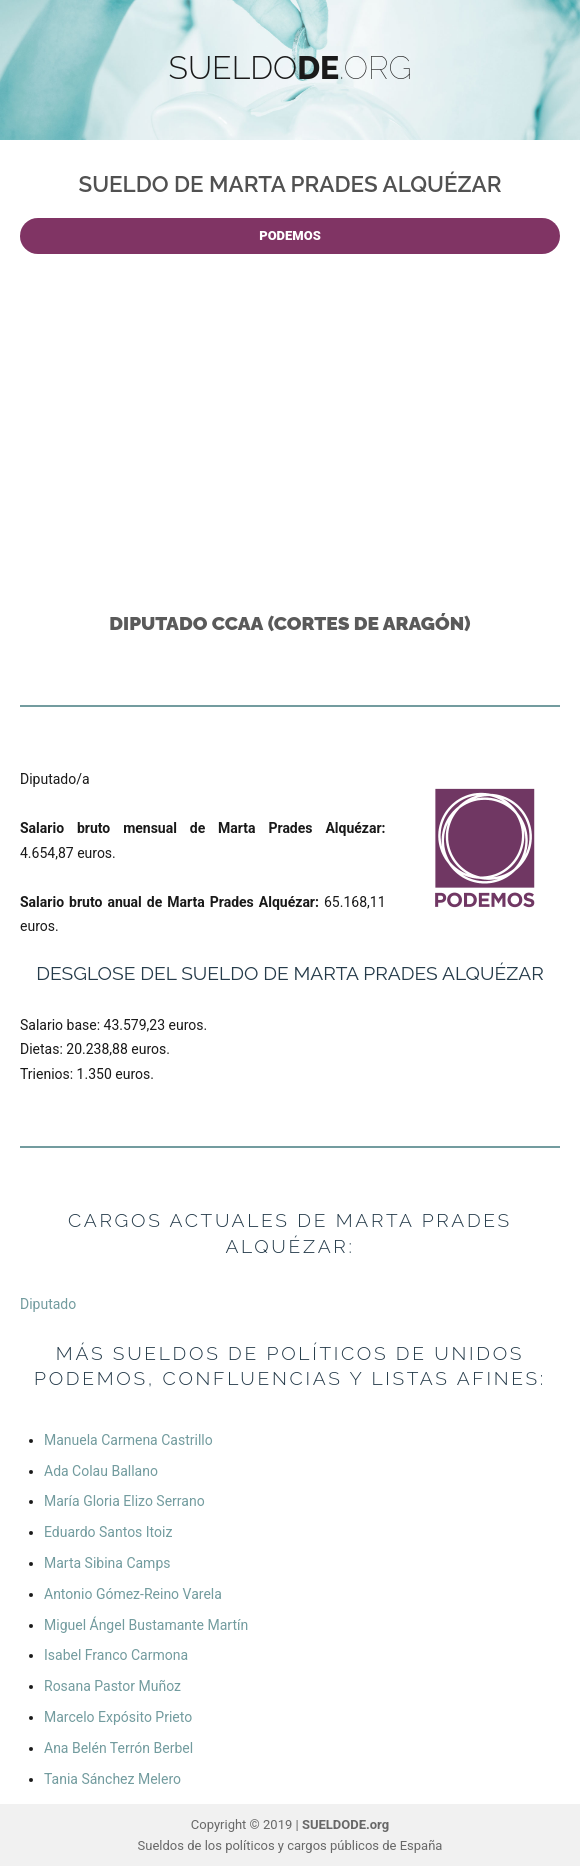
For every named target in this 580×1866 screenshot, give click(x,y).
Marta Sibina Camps (107, 1563)
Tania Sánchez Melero (112, 1779)
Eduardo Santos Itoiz (108, 1532)
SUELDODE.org (345, 1824)
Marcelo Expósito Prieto (118, 1717)
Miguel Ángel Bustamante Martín (146, 1625)
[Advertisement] (294, 426)
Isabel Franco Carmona (116, 1655)
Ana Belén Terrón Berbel (118, 1748)
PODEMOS (290, 235)
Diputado (48, 1304)
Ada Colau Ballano (101, 1471)
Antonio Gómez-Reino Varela (133, 1594)
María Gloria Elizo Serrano (124, 1501)
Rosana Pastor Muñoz (112, 1686)
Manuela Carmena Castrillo (128, 1440)
